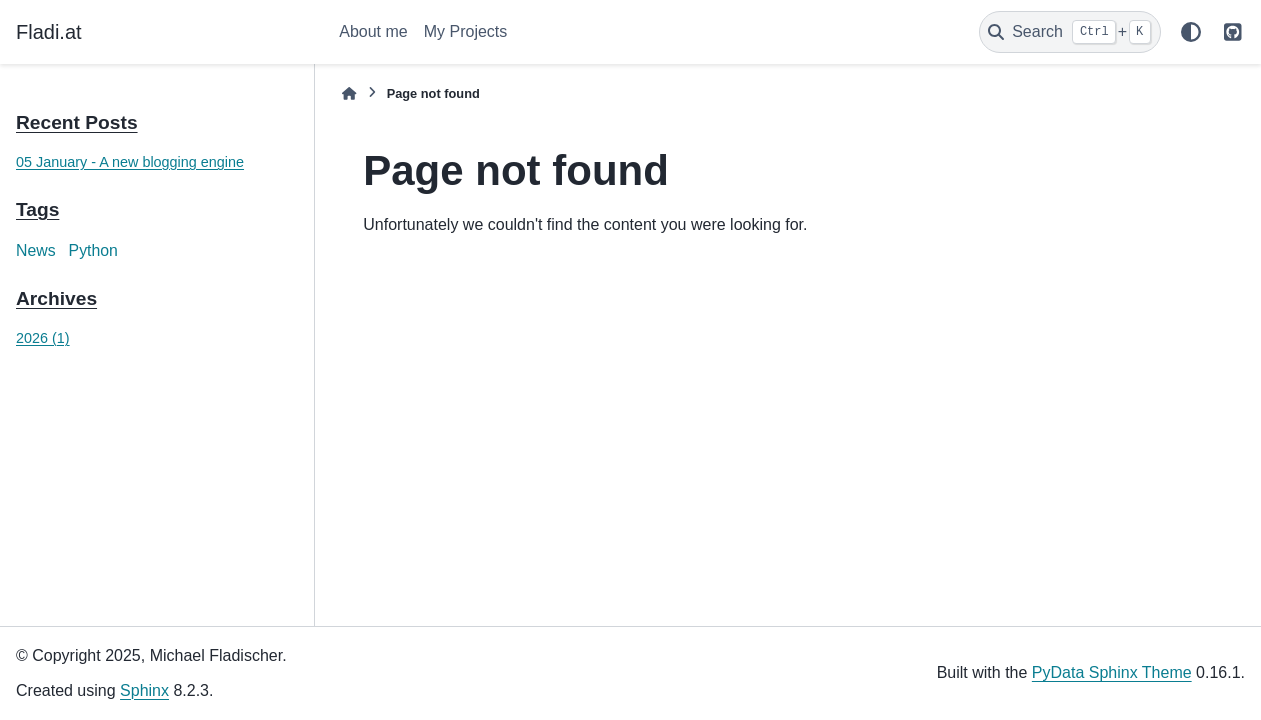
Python (93, 250)
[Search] (1070, 32)
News (36, 250)
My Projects (466, 31)
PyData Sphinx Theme (1112, 672)
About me (373, 31)
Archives (56, 298)
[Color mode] (1191, 32)
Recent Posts (77, 122)
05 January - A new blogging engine (130, 162)
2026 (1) (43, 338)
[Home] (349, 93)
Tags (37, 209)
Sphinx (144, 690)
